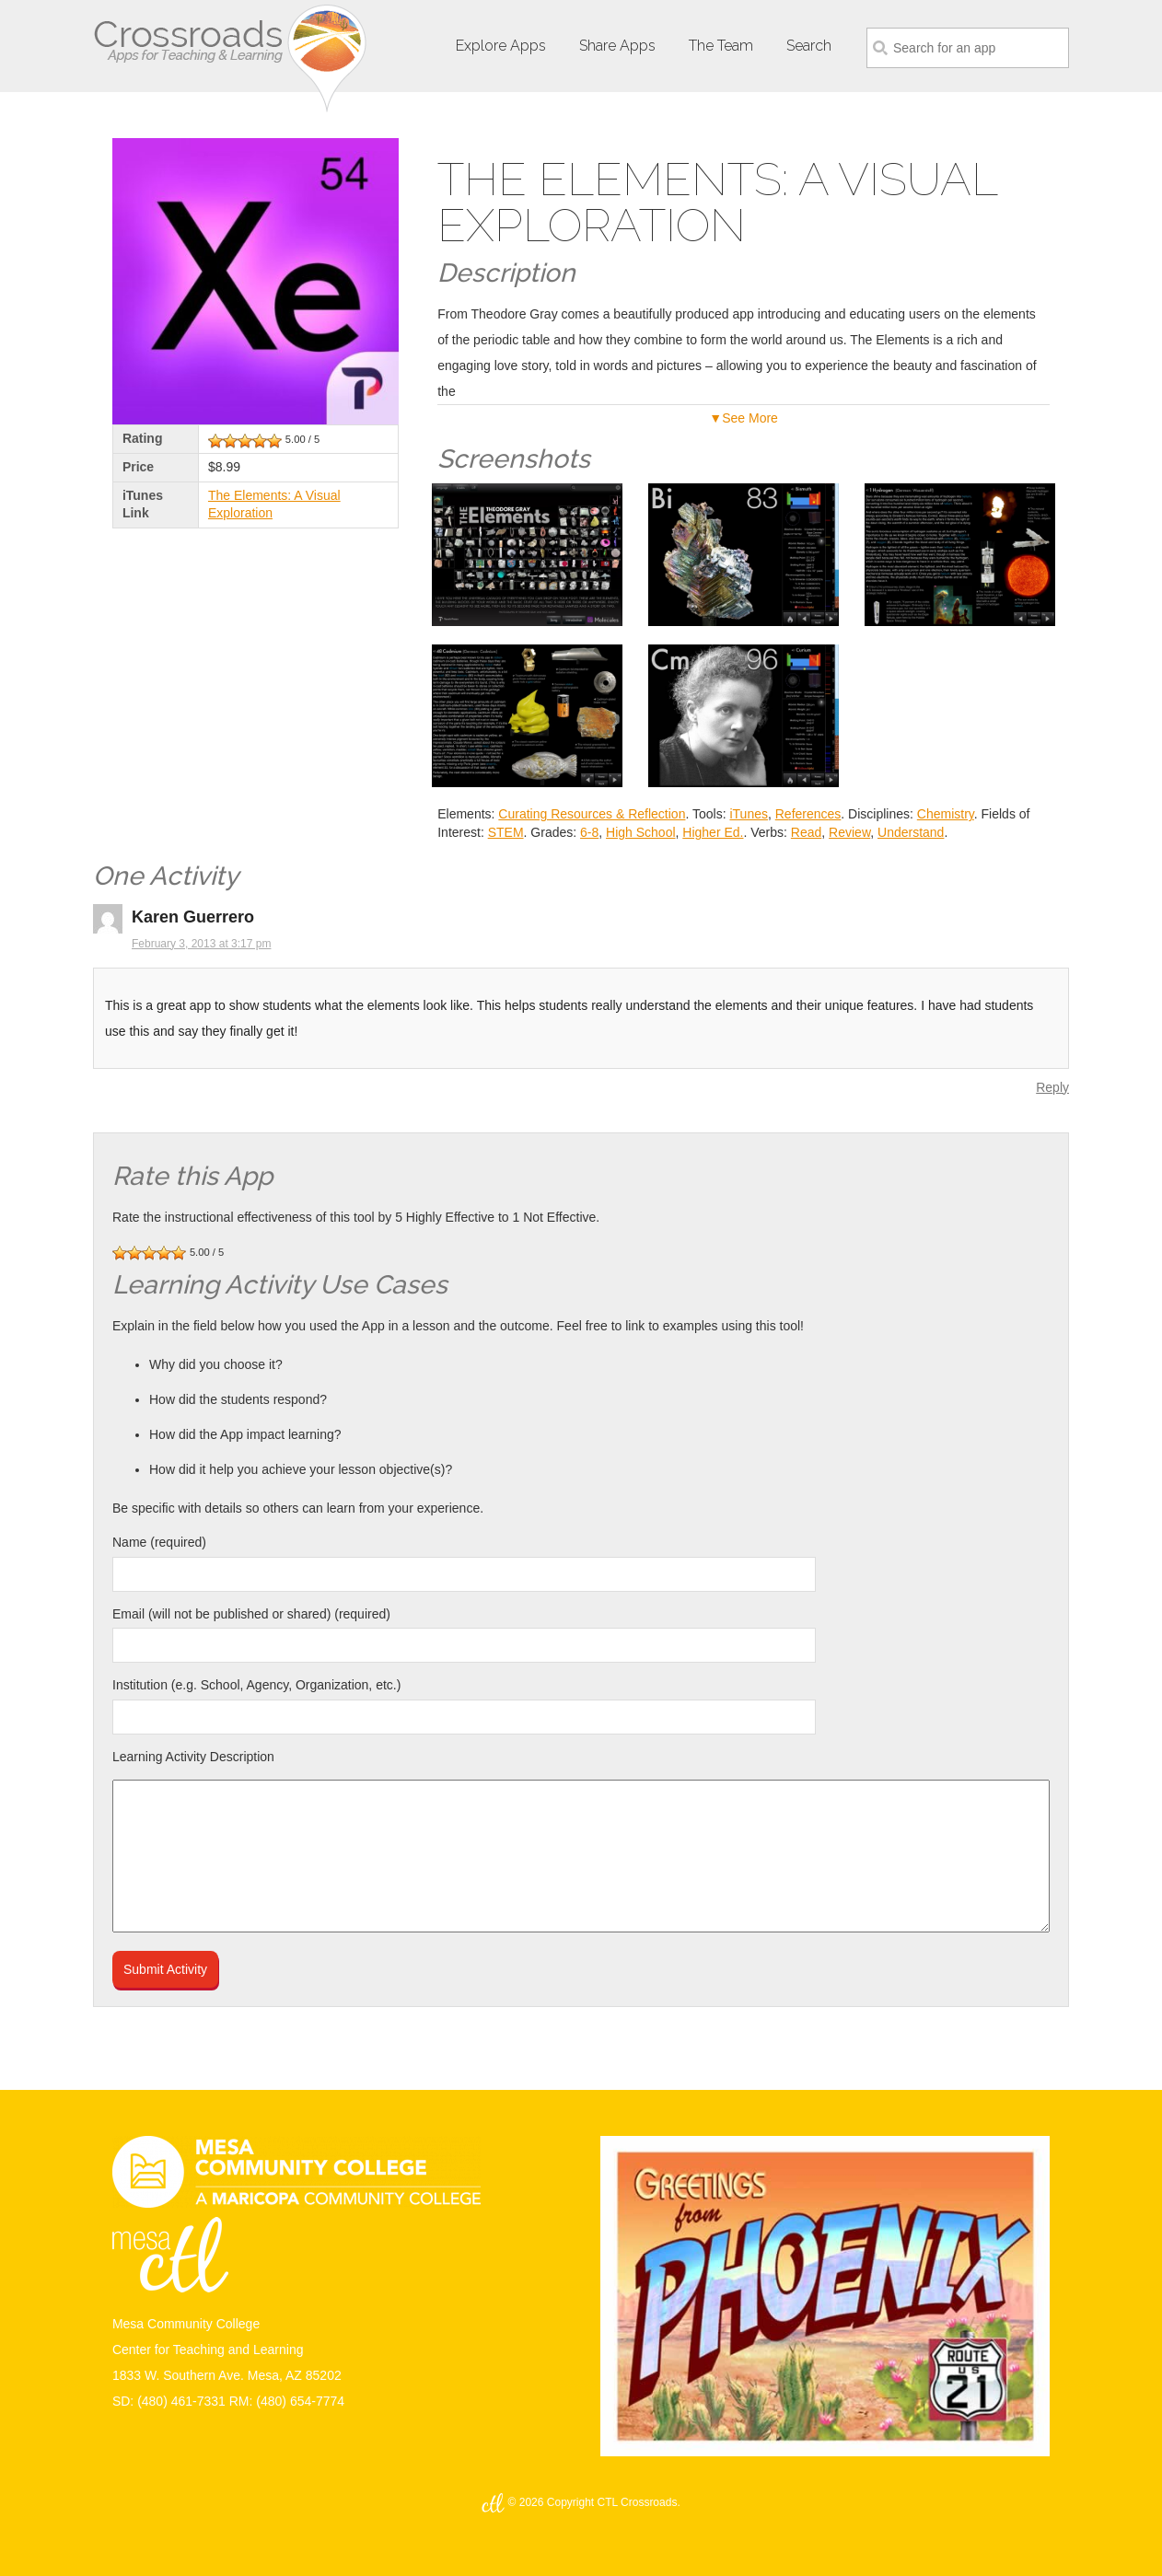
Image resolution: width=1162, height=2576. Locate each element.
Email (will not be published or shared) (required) (251, 1614)
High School (641, 832)
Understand (910, 832)
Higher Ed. (712, 832)
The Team (721, 45)
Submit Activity (165, 1969)
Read (806, 832)
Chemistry (945, 813)
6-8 (589, 832)
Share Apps (617, 45)
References (808, 813)
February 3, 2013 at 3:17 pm (201, 943)
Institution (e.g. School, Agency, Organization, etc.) (256, 1684)
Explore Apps (501, 45)
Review (849, 832)
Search (808, 45)
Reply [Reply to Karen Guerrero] (1052, 1087)
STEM (506, 832)
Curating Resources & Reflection (591, 813)
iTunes (748, 813)
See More (750, 418)
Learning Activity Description (193, 1756)
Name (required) (159, 1542)
